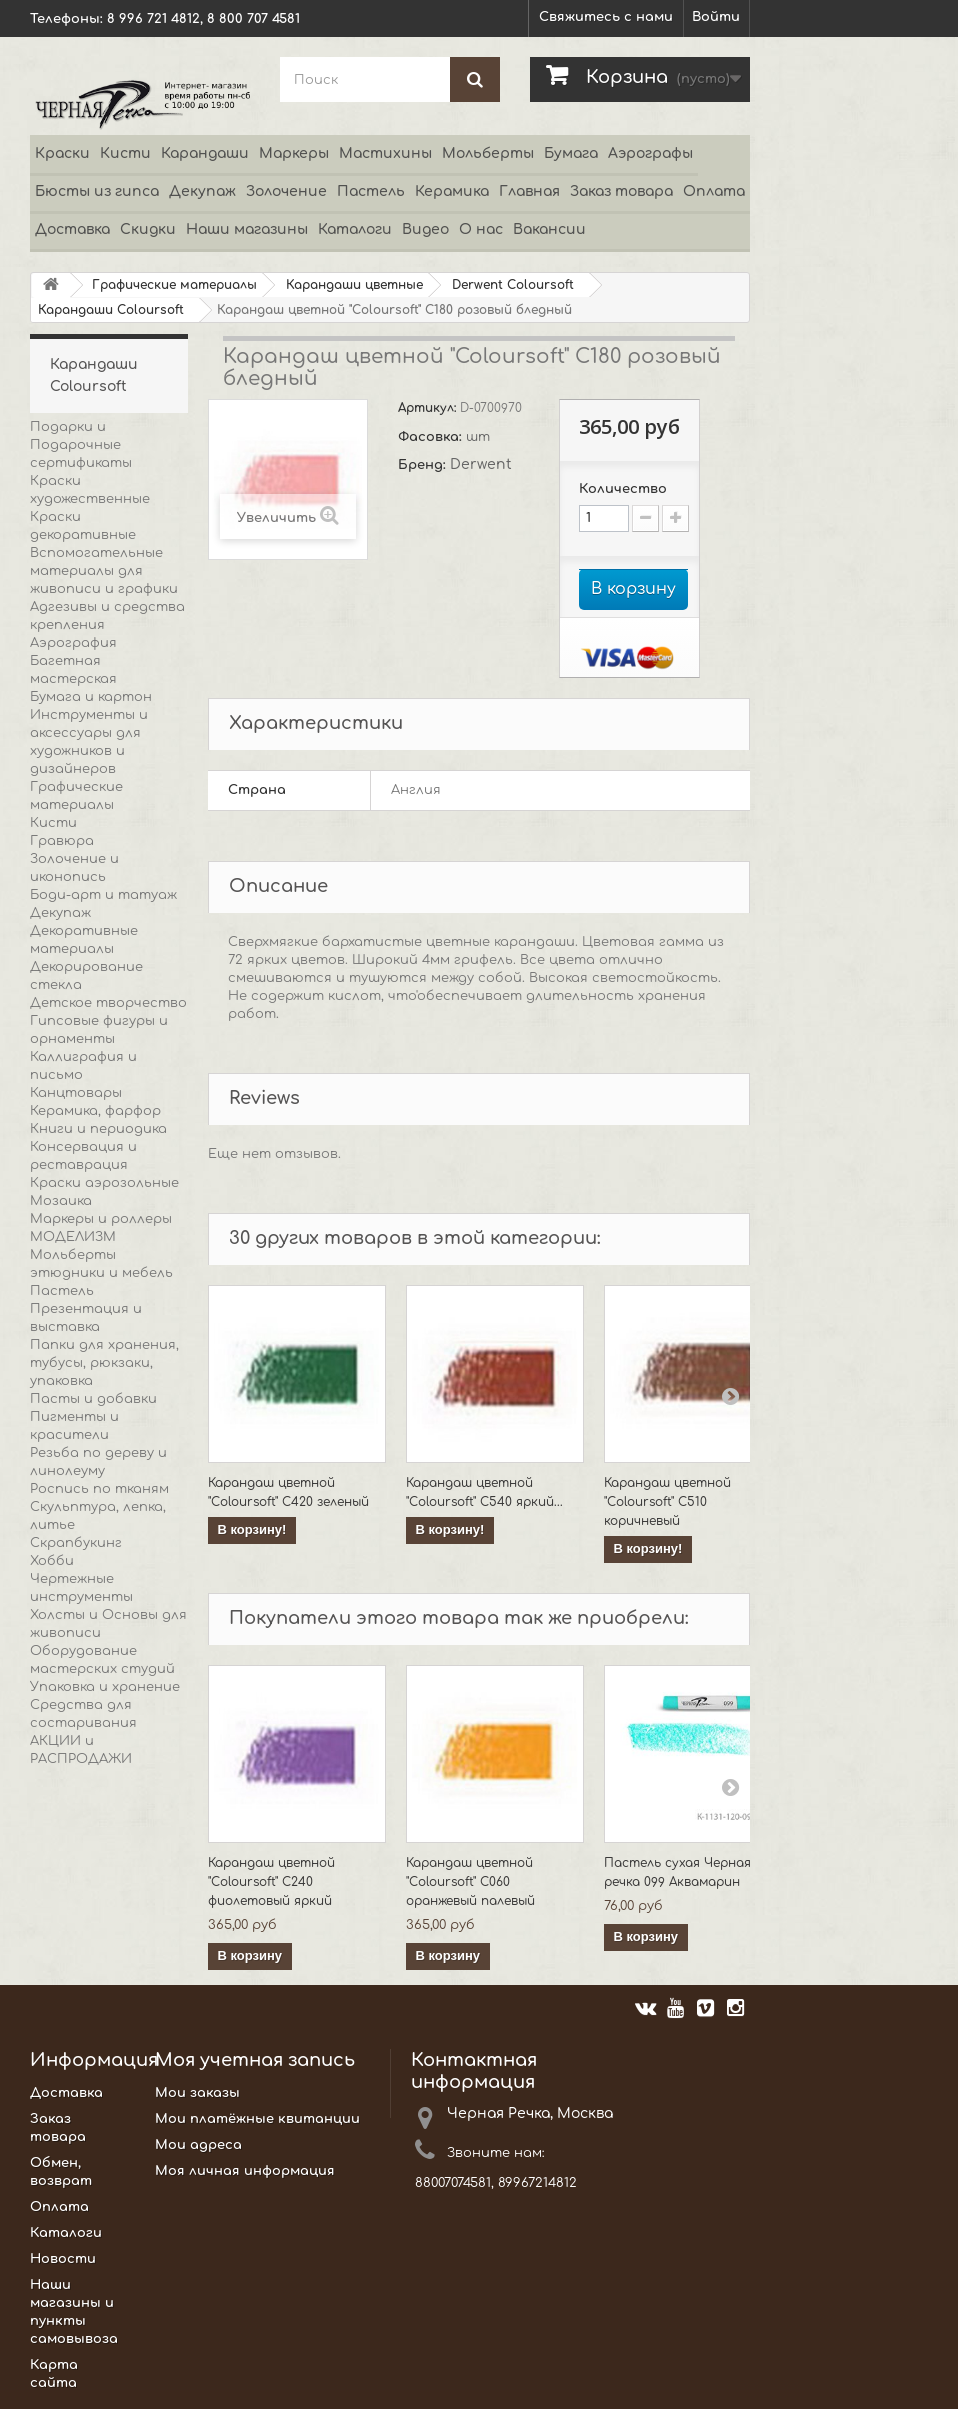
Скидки (148, 229)
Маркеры (294, 153)
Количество (623, 489)
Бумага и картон (91, 697)
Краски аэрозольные (104, 1183)
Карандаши (205, 153)
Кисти (125, 153)
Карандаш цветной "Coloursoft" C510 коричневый (667, 1502)
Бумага (571, 153)
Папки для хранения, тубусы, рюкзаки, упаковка (104, 1363)
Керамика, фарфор (95, 1111)
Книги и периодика (98, 1129)
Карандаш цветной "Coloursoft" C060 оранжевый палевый (470, 1882)
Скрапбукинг (76, 1543)
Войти (716, 17)
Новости (63, 2259)
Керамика (452, 191)
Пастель (371, 191)
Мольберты (488, 153)
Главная (529, 191)
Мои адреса (198, 2145)
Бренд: (424, 465)
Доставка (72, 229)
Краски (62, 153)
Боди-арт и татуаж (103, 895)
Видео (425, 229)
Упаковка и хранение (105, 1687)
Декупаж (202, 191)
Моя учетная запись (255, 2060)
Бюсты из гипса (97, 191)
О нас (481, 229)
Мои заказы (197, 2093)
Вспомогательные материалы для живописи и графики (104, 571)
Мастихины (385, 153)
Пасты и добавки (93, 1399)
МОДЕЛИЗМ (73, 1237)
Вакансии (549, 229)
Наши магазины (247, 229)
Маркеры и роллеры (101, 1219)
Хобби (52, 1561)
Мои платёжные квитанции (257, 2119)
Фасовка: (432, 437)
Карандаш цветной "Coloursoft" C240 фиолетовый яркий (271, 1882)
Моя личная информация (245, 2171)
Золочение (286, 191)
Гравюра (62, 841)
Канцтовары (76, 1093)
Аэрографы (650, 153)
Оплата (714, 191)
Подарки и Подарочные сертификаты (81, 445)
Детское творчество (108, 1003)
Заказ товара (621, 191)
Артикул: (429, 408)
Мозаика (61, 1201)
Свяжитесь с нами (606, 17)
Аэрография (73, 643)
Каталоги (355, 229)
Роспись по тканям (99, 1489)
